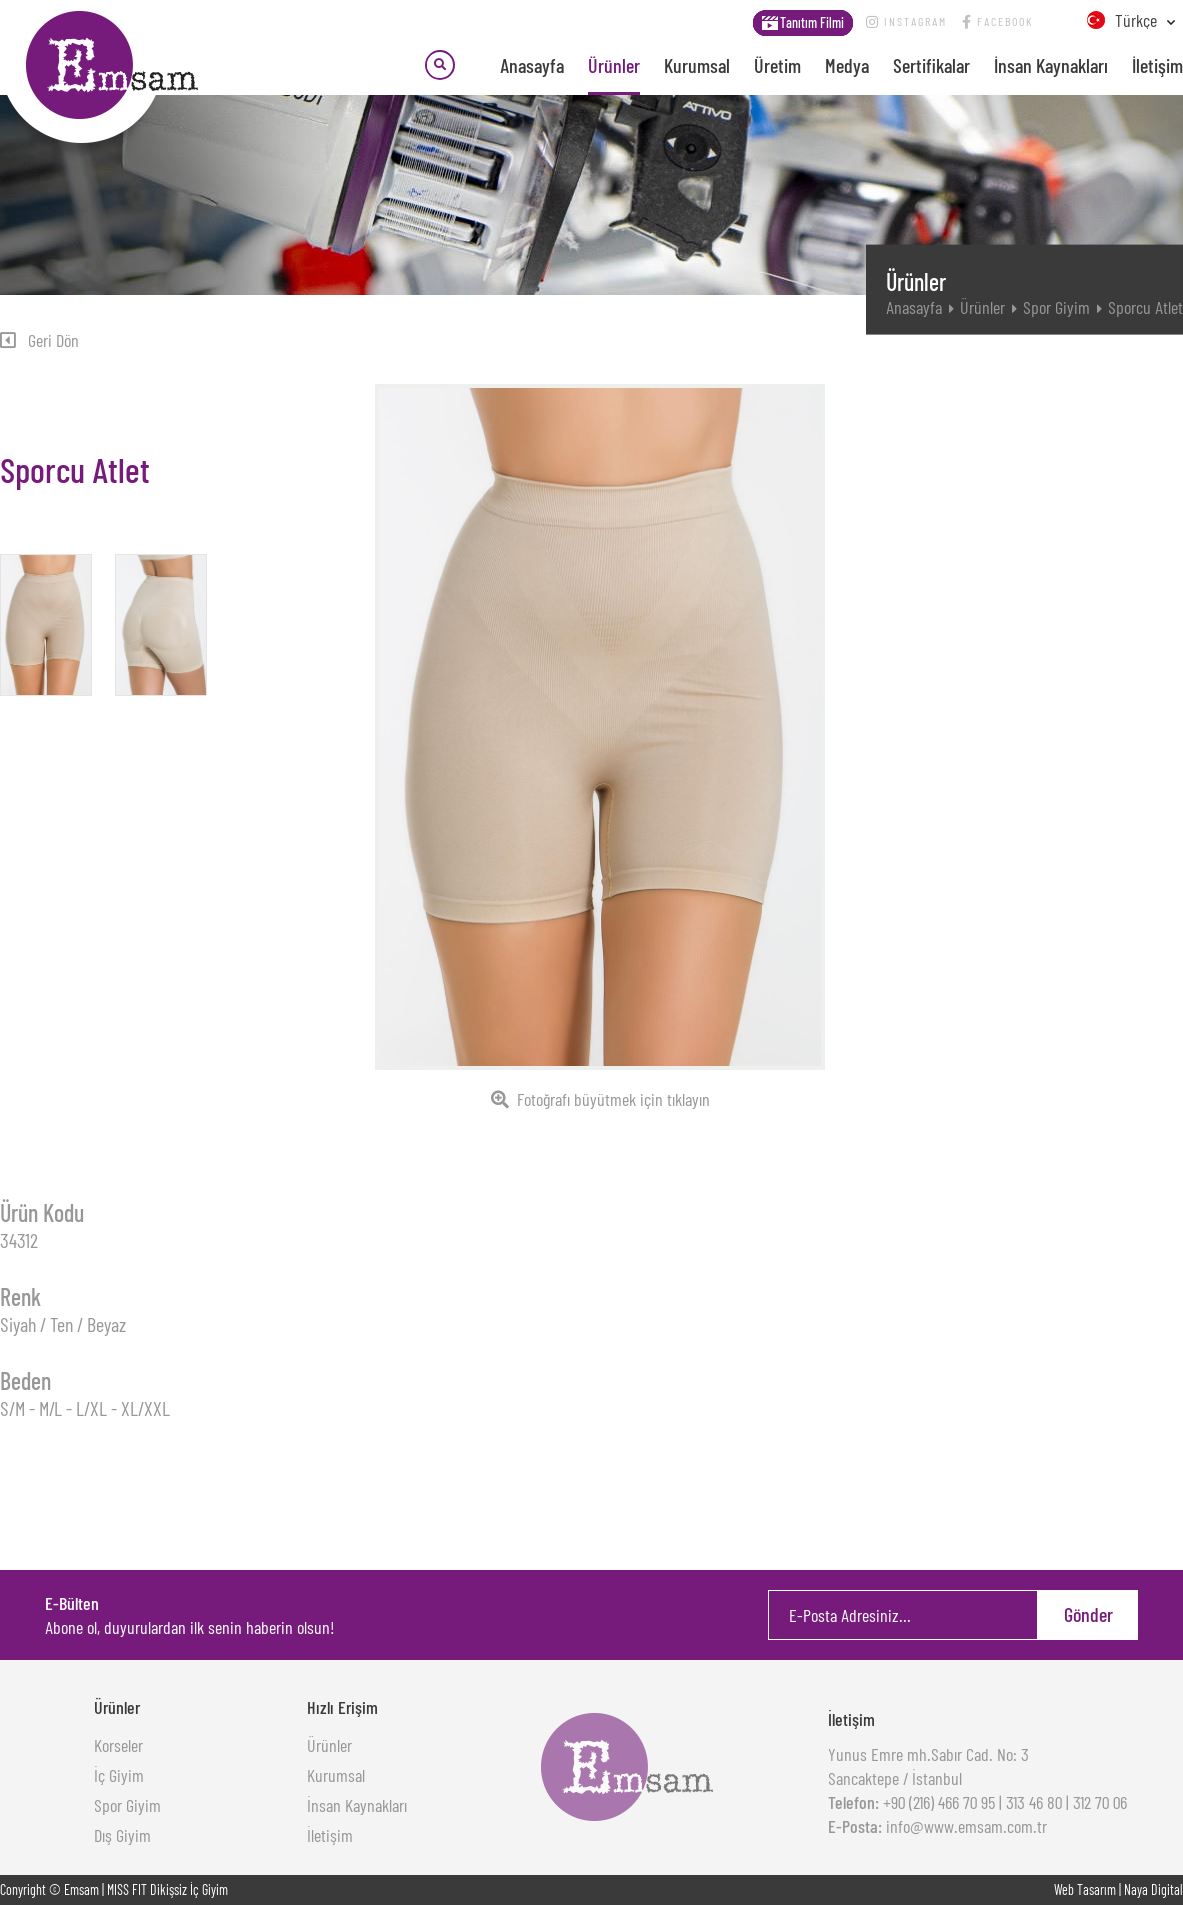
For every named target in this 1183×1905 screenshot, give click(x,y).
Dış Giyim (122, 1835)
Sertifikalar (931, 65)
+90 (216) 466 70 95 (937, 1802)
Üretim (777, 65)
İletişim (1157, 65)
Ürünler (614, 65)
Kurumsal (697, 65)
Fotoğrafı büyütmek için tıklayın (600, 1099)
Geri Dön (39, 340)
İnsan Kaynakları (1051, 65)
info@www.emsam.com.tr (964, 1826)
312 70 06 (1100, 1802)
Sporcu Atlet (1145, 307)
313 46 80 (1034, 1802)
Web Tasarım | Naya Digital (1118, 1889)
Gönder (1088, 1614)
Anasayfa (532, 65)
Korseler (118, 1745)
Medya (847, 65)
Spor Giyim (1056, 307)
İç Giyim (119, 1775)
